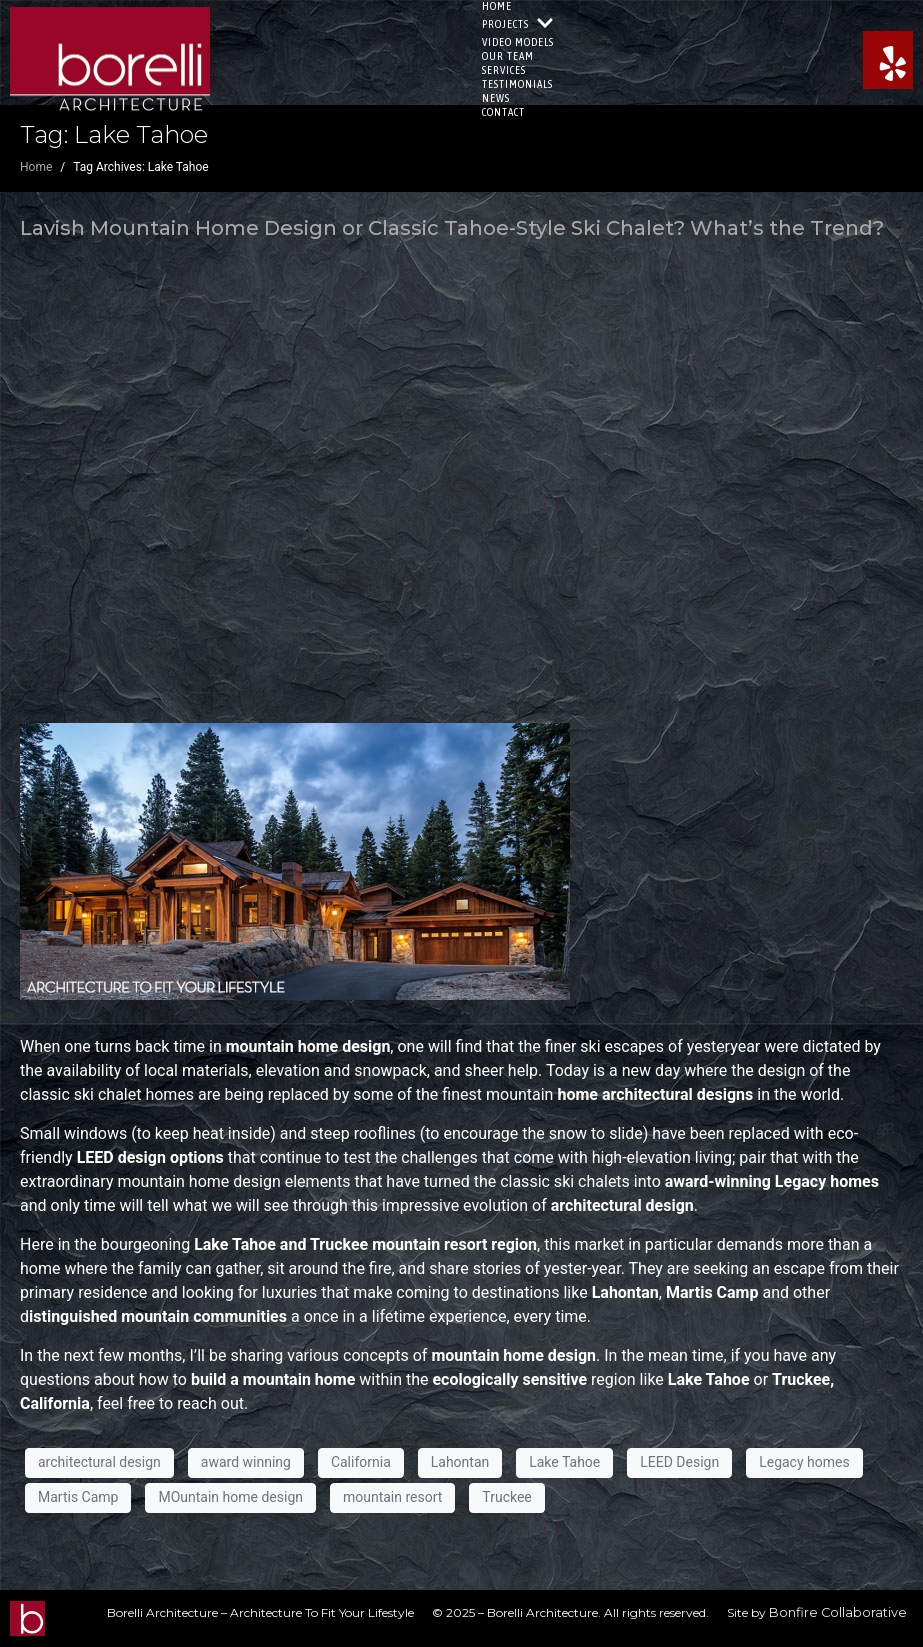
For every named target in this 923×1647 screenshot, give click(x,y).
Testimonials (517, 84)
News (496, 98)
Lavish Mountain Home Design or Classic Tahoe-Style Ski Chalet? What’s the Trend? (452, 228)
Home (497, 6)
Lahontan (460, 1462)
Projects (518, 24)
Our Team (508, 56)
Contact (503, 112)
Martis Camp (78, 1497)
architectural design (99, 1462)
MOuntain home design (230, 1497)
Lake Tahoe (564, 1462)
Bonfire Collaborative (838, 1612)
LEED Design (679, 1462)
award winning (246, 1462)
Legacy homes (804, 1462)
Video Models (518, 42)
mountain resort (392, 1497)
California (361, 1462)
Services (504, 70)
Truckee (506, 1497)
